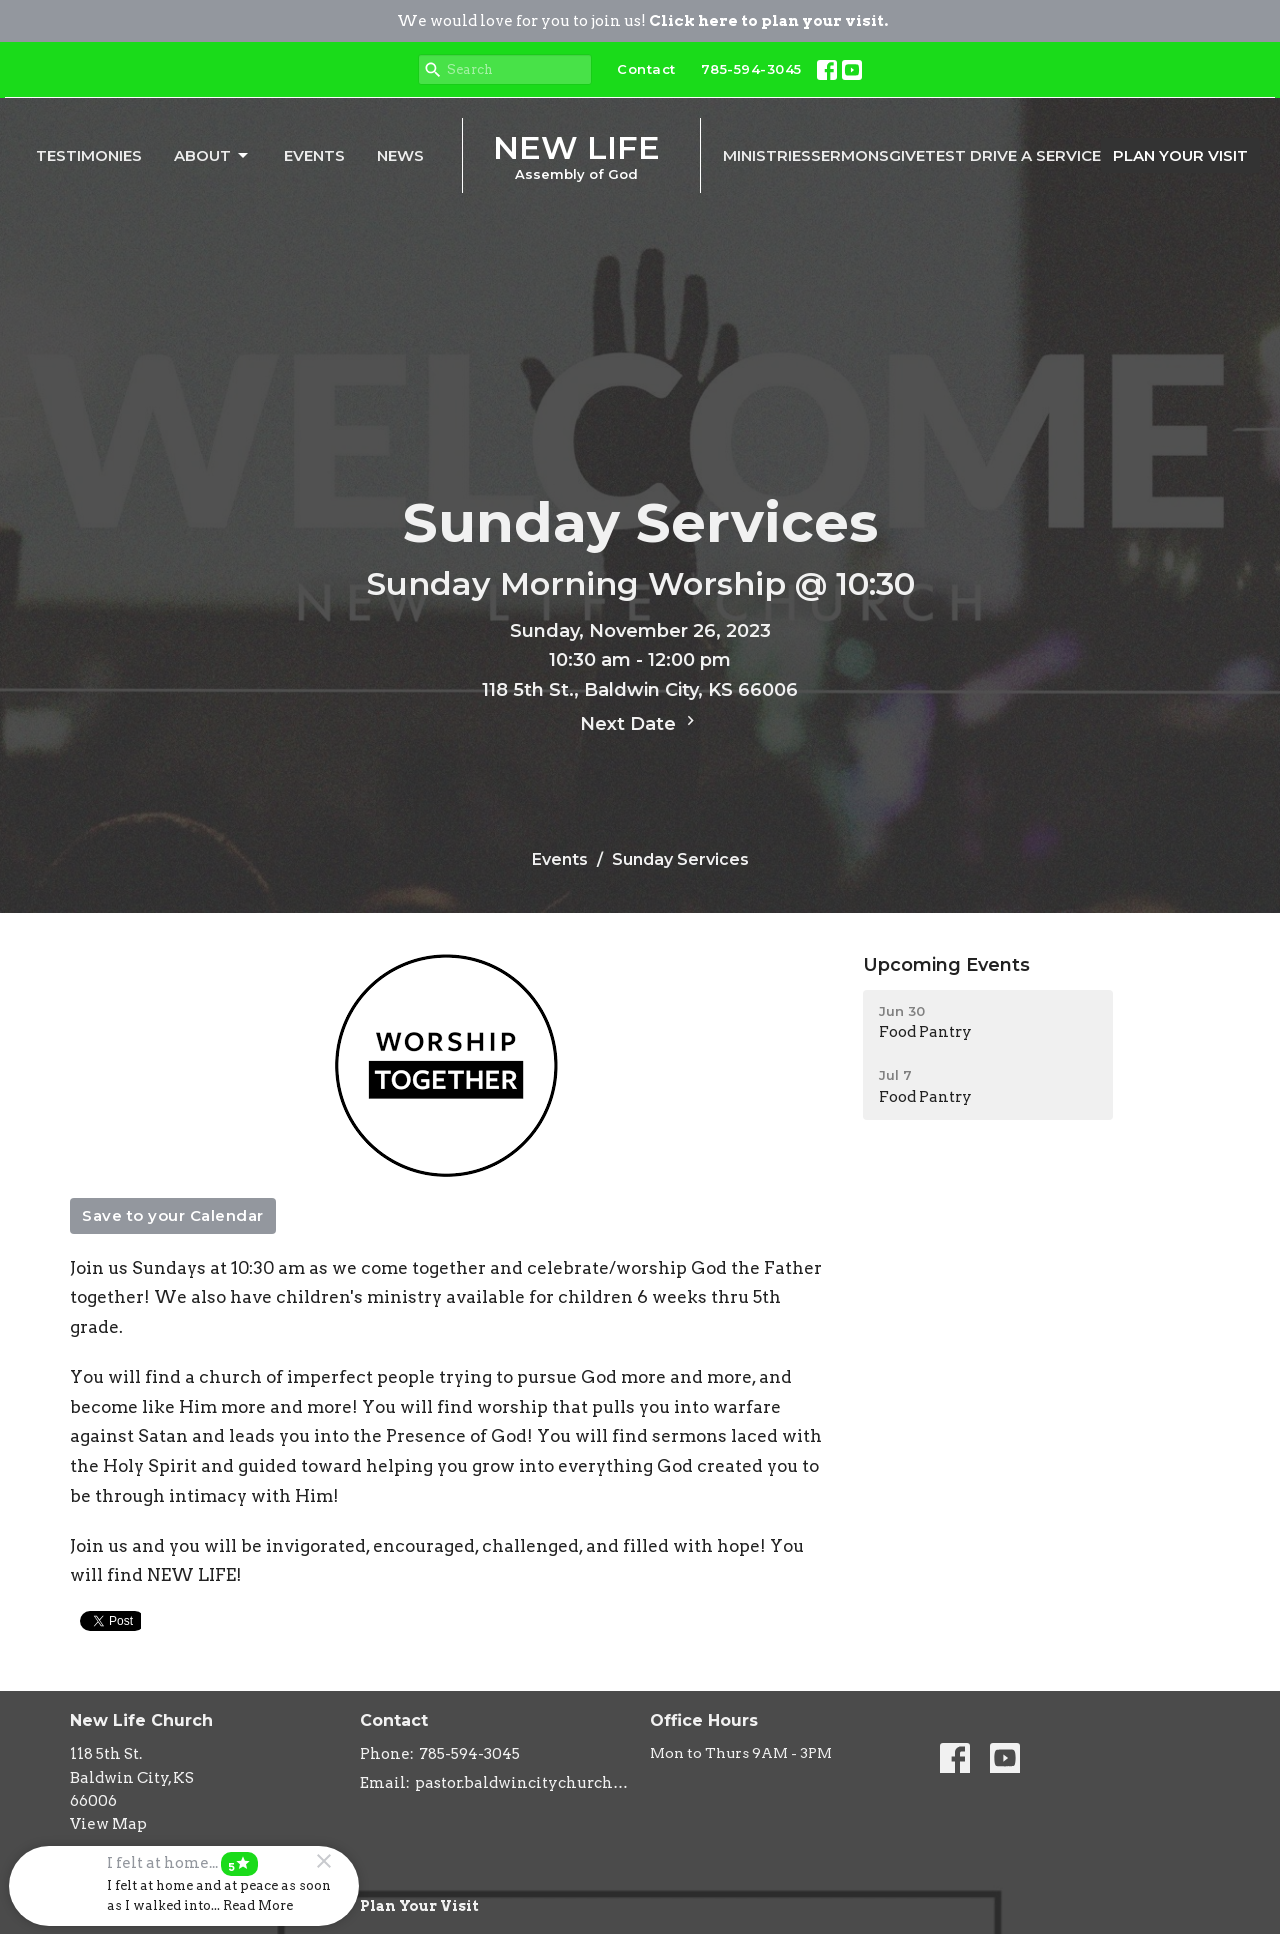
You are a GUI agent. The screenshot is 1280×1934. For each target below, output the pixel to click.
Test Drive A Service (1013, 155)
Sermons (850, 155)
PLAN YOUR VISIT (1180, 155)
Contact (646, 69)
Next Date (640, 723)
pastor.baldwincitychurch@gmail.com (522, 1783)
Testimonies (89, 155)
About (212, 156)
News (400, 155)
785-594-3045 (751, 69)
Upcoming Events (946, 965)
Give (907, 155)
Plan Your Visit (419, 1906)
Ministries (767, 155)
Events (314, 155)
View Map (108, 1824)
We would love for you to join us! (642, 21)
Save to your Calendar (173, 1215)
